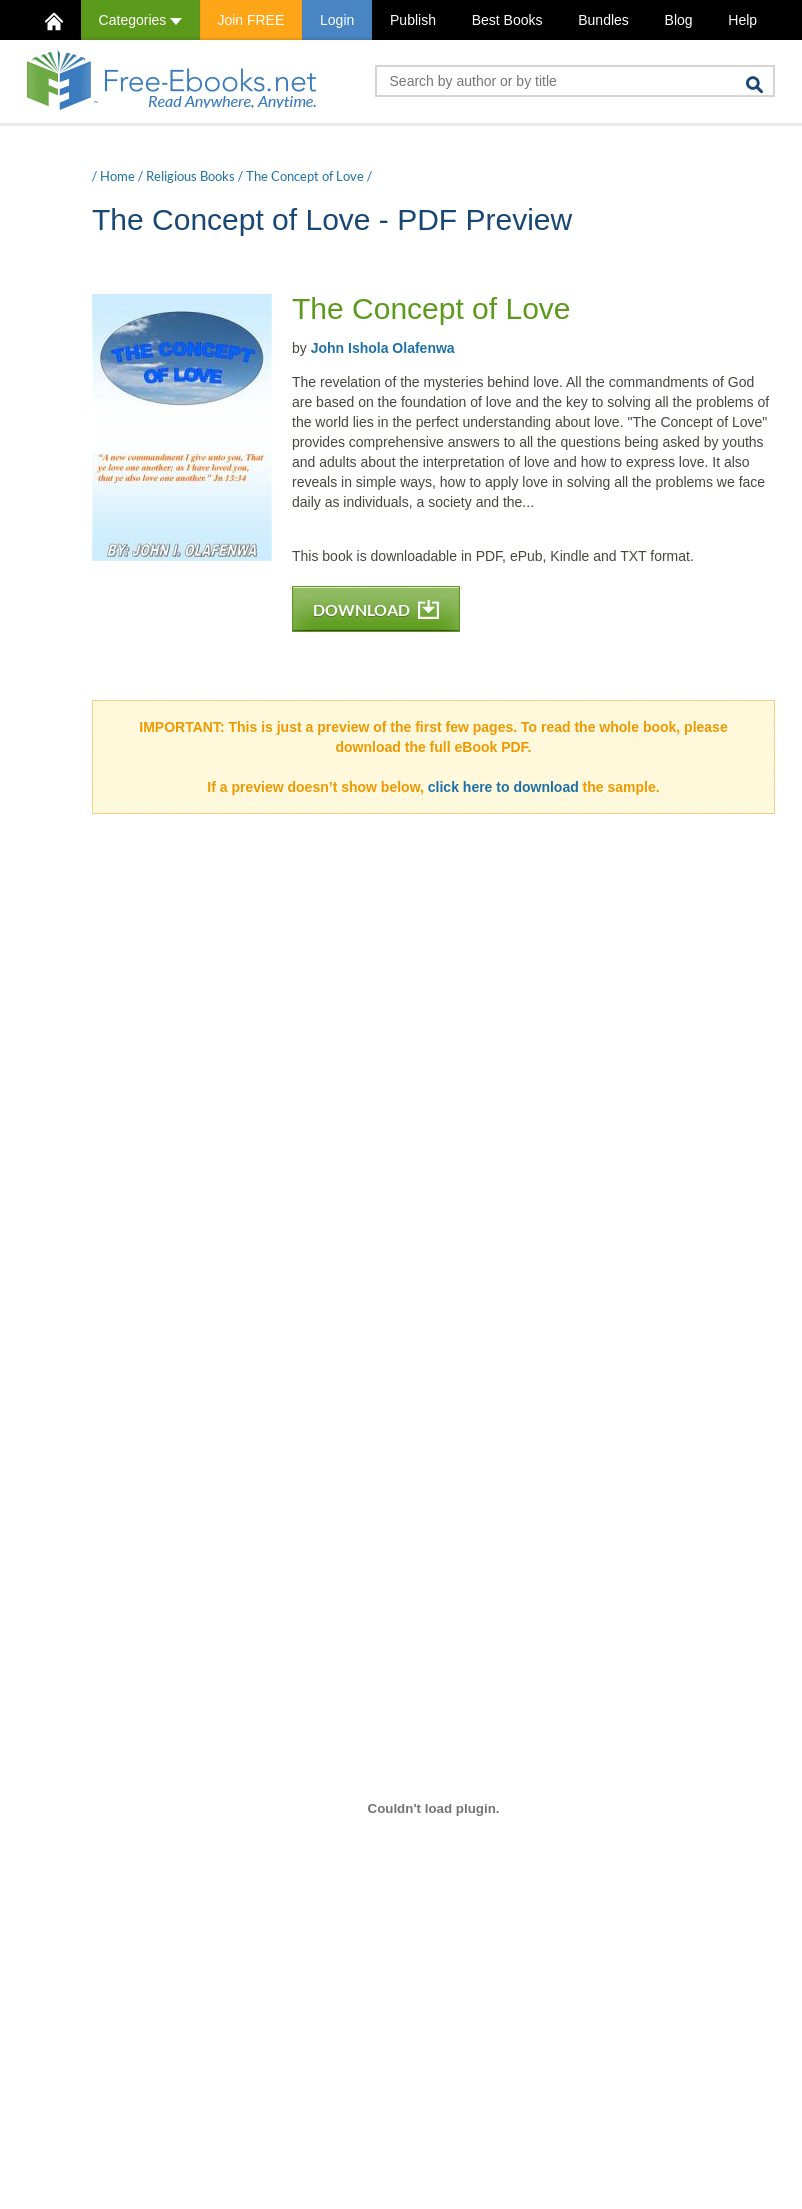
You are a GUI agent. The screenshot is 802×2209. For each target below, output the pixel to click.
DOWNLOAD (376, 609)
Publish (413, 20)
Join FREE (250, 20)
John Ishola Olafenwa (383, 348)
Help (742, 20)
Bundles (603, 20)
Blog (679, 20)
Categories (140, 20)
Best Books (507, 20)
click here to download (503, 787)
